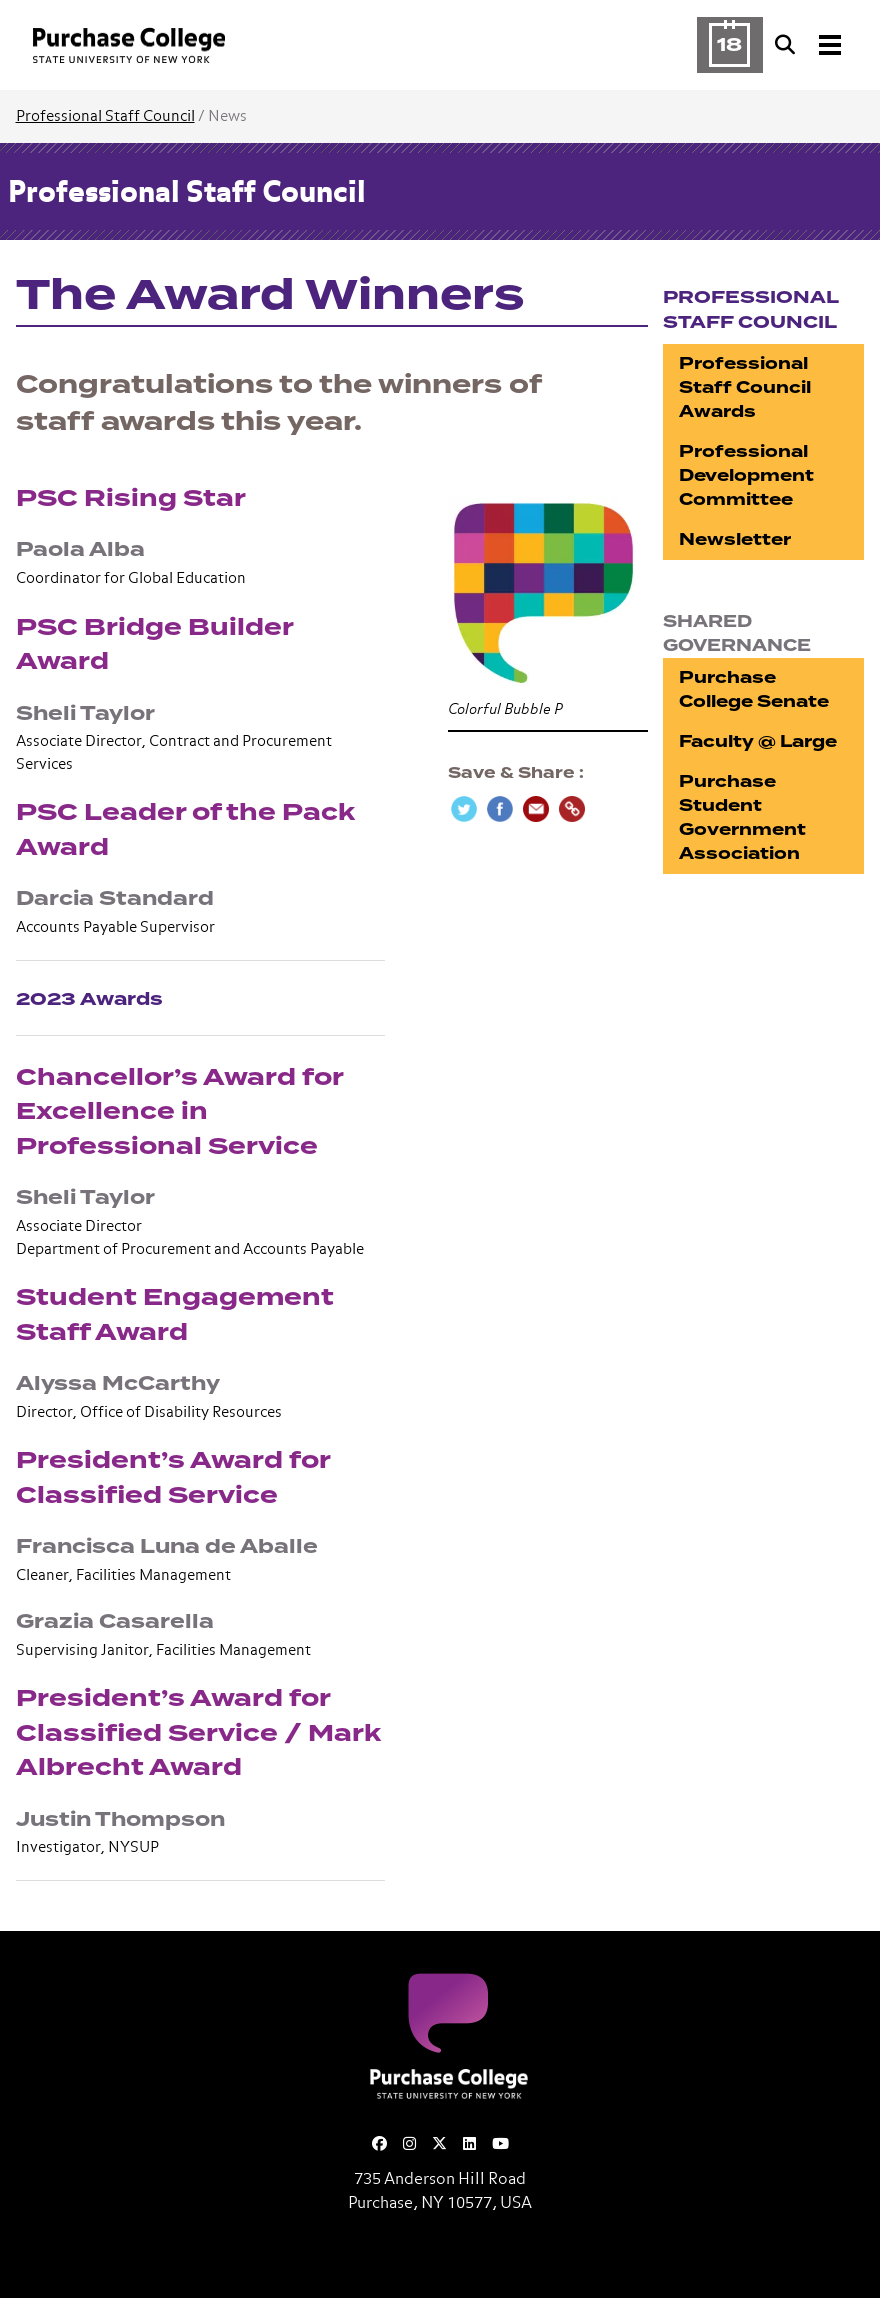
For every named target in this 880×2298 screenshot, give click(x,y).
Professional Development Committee (746, 475)
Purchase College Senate (754, 689)
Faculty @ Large (758, 741)
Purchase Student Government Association (742, 817)
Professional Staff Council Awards (745, 387)
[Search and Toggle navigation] (810, 45)
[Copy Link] (572, 809)
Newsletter (735, 539)
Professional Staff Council (105, 116)
